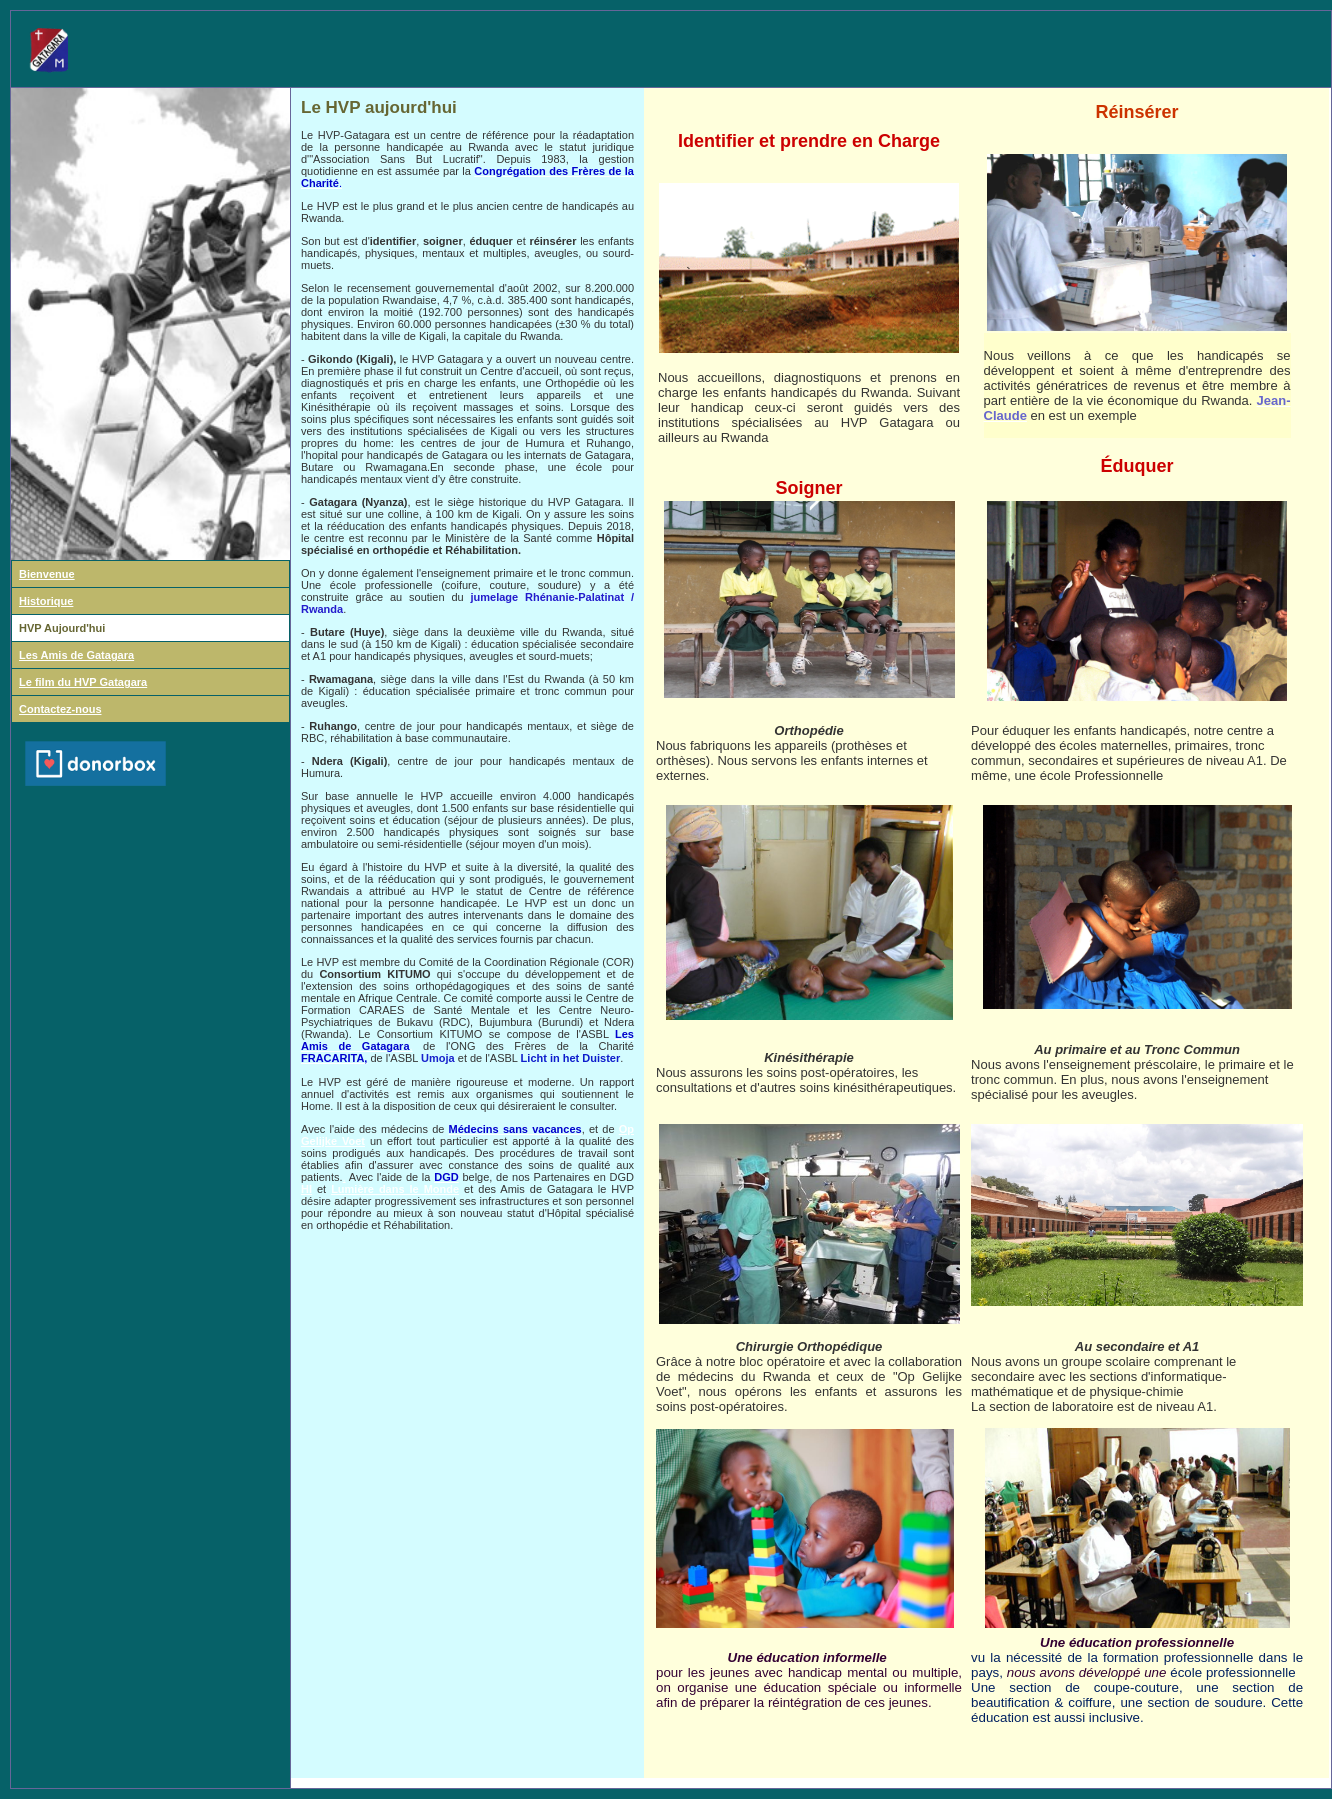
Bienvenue (47, 574)
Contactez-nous (60, 709)
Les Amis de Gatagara (76, 655)
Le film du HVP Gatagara (83, 682)
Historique (46, 601)
